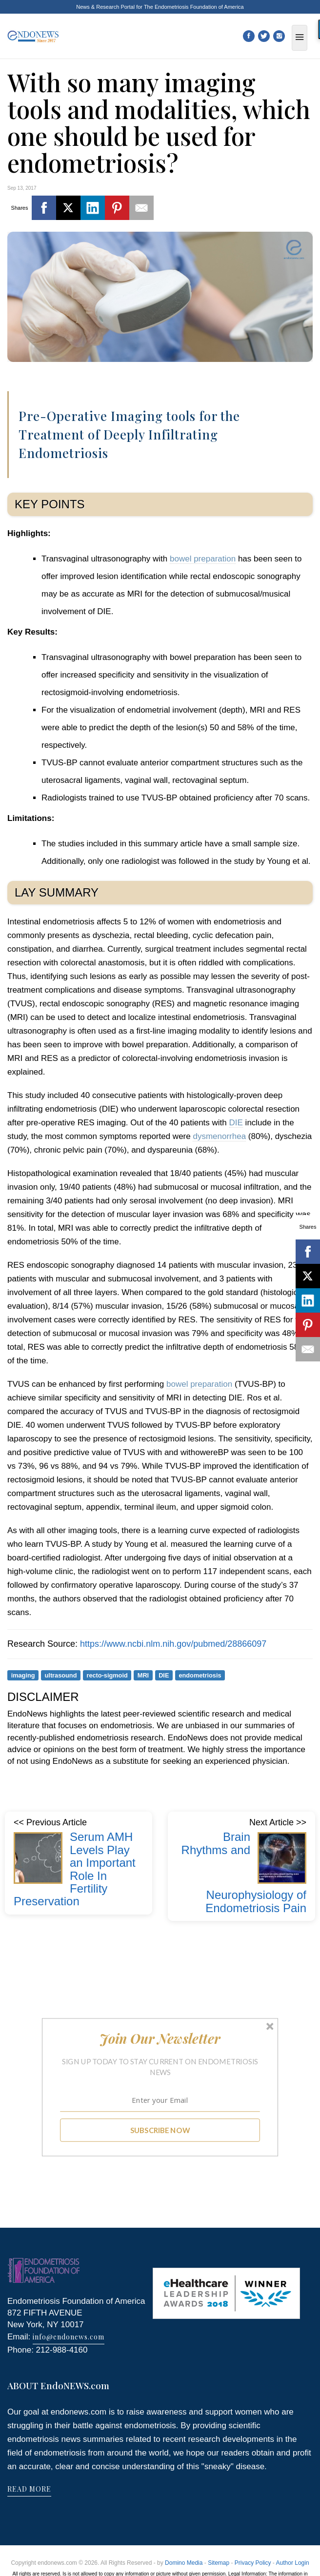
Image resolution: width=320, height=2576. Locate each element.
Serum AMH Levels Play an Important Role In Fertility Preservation (75, 1869)
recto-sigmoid (106, 1674)
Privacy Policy (253, 2562)
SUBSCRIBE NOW (160, 2130)
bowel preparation (203, 558)
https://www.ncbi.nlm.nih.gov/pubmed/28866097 (173, 1644)
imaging (23, 1674)
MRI (143, 1674)
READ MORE (29, 2489)
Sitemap (218, 2562)
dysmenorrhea (219, 1136)
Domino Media (183, 2562)
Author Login (292, 2562)
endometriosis (200, 1674)
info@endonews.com (68, 2336)
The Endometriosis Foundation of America (194, 7)
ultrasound (61, 1674)
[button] (160, 2038)
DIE (236, 1122)
